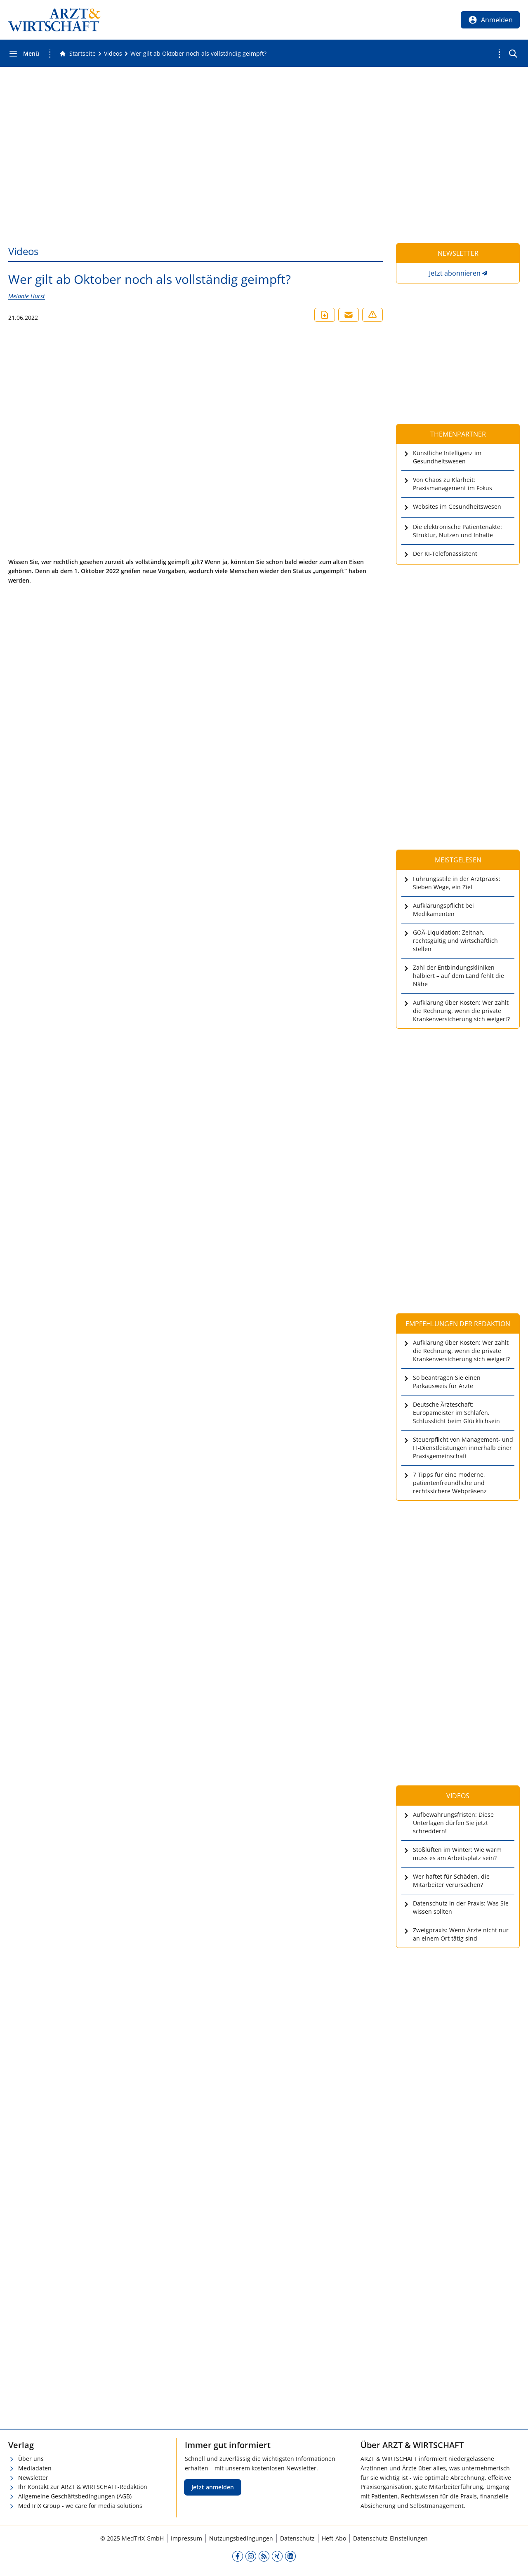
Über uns (31, 2459)
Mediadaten (35, 2468)
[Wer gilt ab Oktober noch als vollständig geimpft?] (198, 54)
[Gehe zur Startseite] (77, 54)
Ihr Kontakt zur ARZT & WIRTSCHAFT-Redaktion (82, 2487)
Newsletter (33, 2478)
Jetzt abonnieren (455, 273)
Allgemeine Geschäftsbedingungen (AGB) (75, 2496)
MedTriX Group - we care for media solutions (80, 2506)
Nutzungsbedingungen (241, 2538)
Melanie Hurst (26, 296)
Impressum (186, 2538)
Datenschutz (297, 2538)
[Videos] (113, 54)
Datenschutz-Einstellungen (390, 2538)
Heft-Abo (334, 2538)
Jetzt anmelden (212, 2487)
